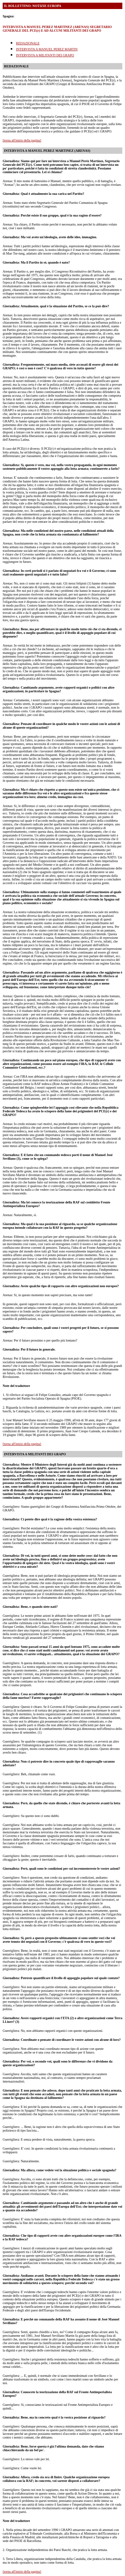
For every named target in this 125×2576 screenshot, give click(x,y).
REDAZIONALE (28, 43)
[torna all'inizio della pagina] (22, 140)
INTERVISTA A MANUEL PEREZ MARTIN (47, 49)
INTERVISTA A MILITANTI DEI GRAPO (45, 55)
